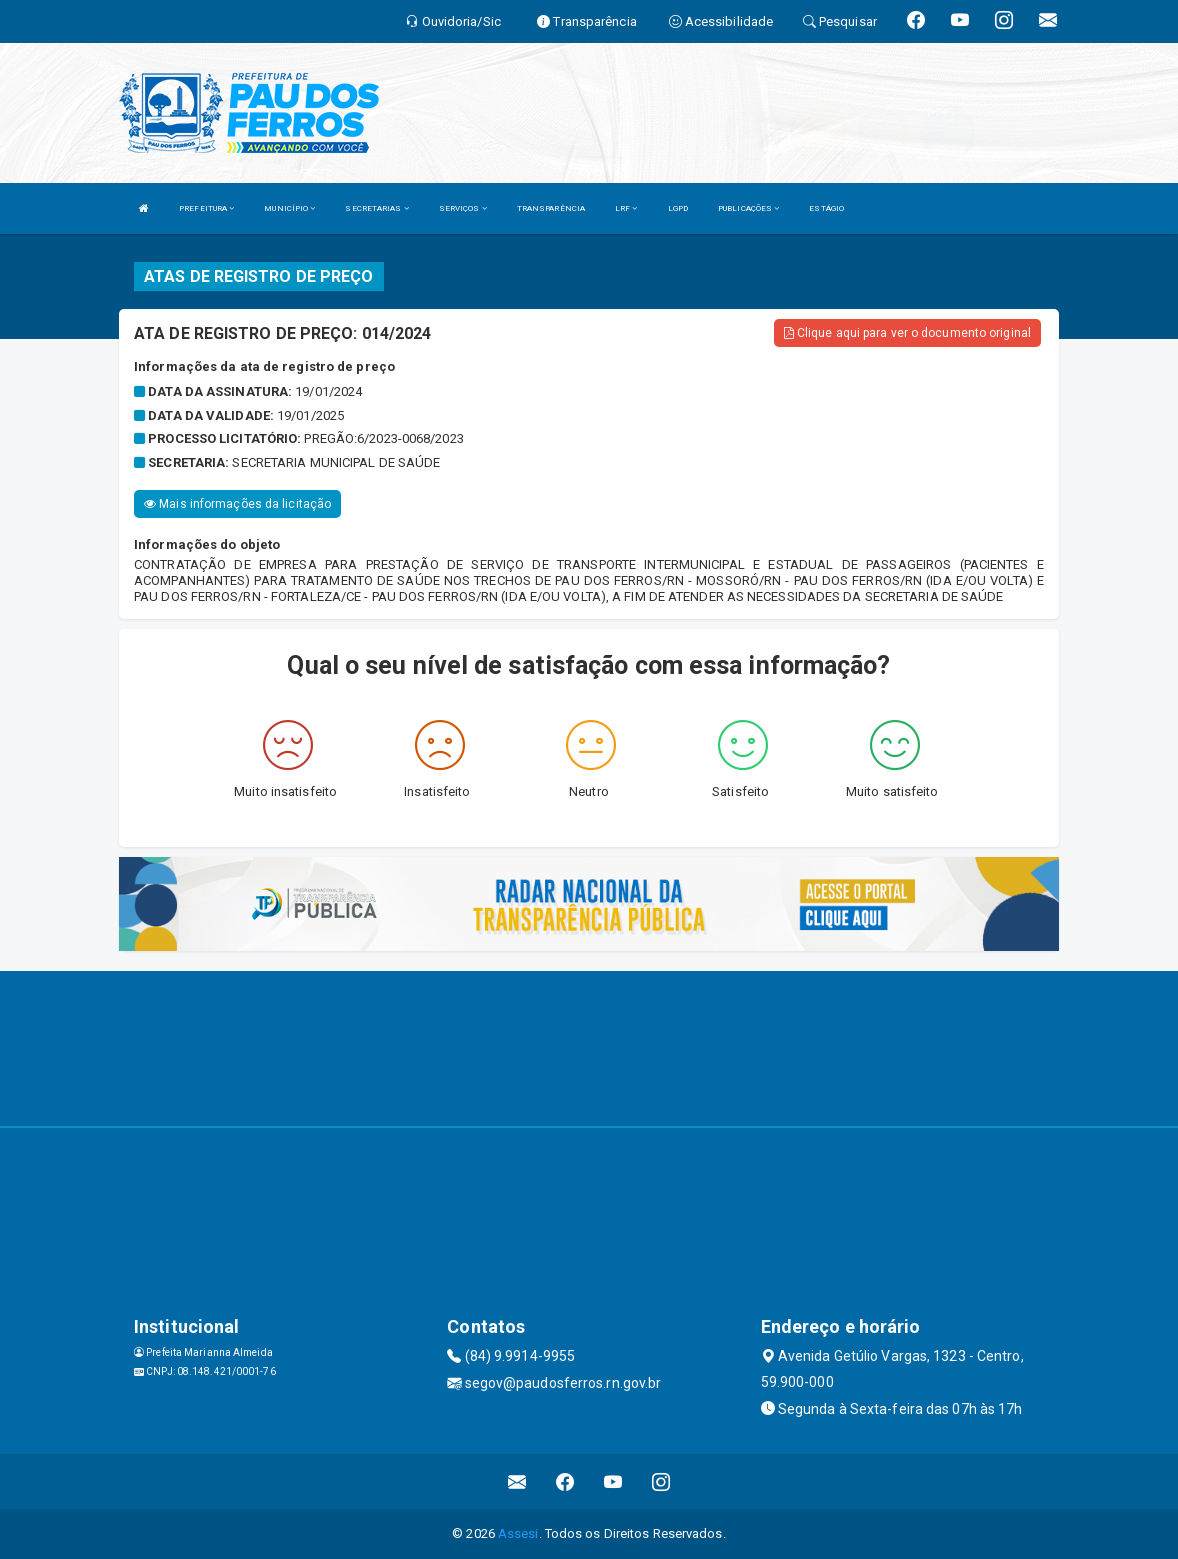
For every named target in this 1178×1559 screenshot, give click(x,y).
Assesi (518, 1533)
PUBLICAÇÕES (748, 208)
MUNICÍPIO (289, 208)
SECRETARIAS (376, 208)
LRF (626, 208)
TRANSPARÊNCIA (551, 208)
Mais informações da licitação (237, 504)
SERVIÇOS (463, 208)
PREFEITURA (206, 208)
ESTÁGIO (826, 208)
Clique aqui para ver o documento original (907, 333)
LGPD (678, 208)
